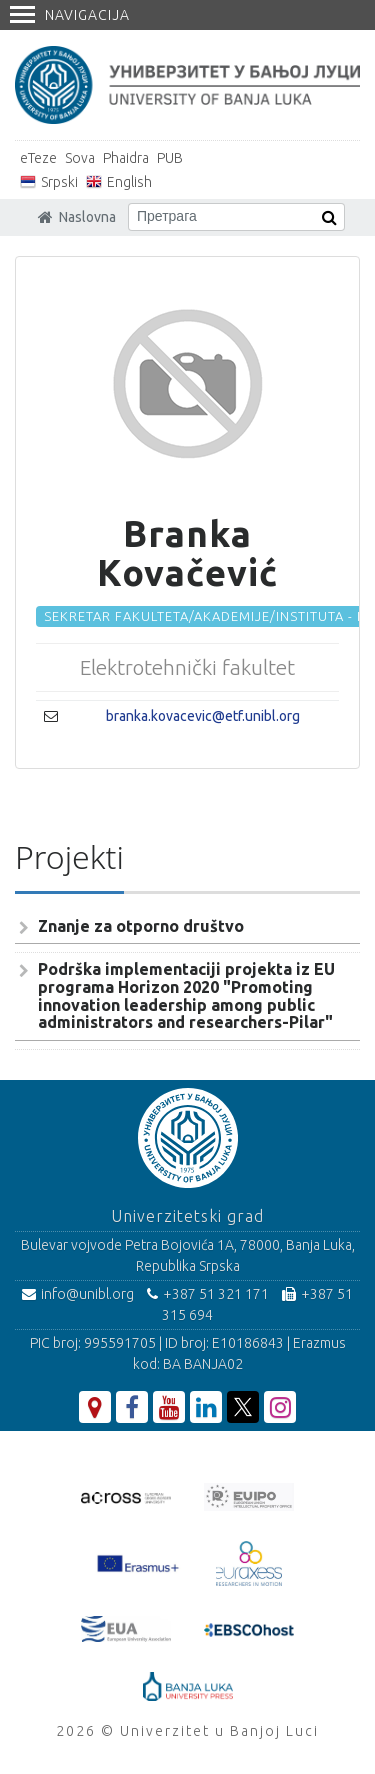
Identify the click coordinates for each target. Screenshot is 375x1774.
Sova (80, 158)
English (129, 182)
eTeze (38, 158)
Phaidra (126, 158)
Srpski (59, 182)
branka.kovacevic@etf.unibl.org (203, 716)
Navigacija (70, 15)
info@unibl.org (78, 1294)
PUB (170, 158)
